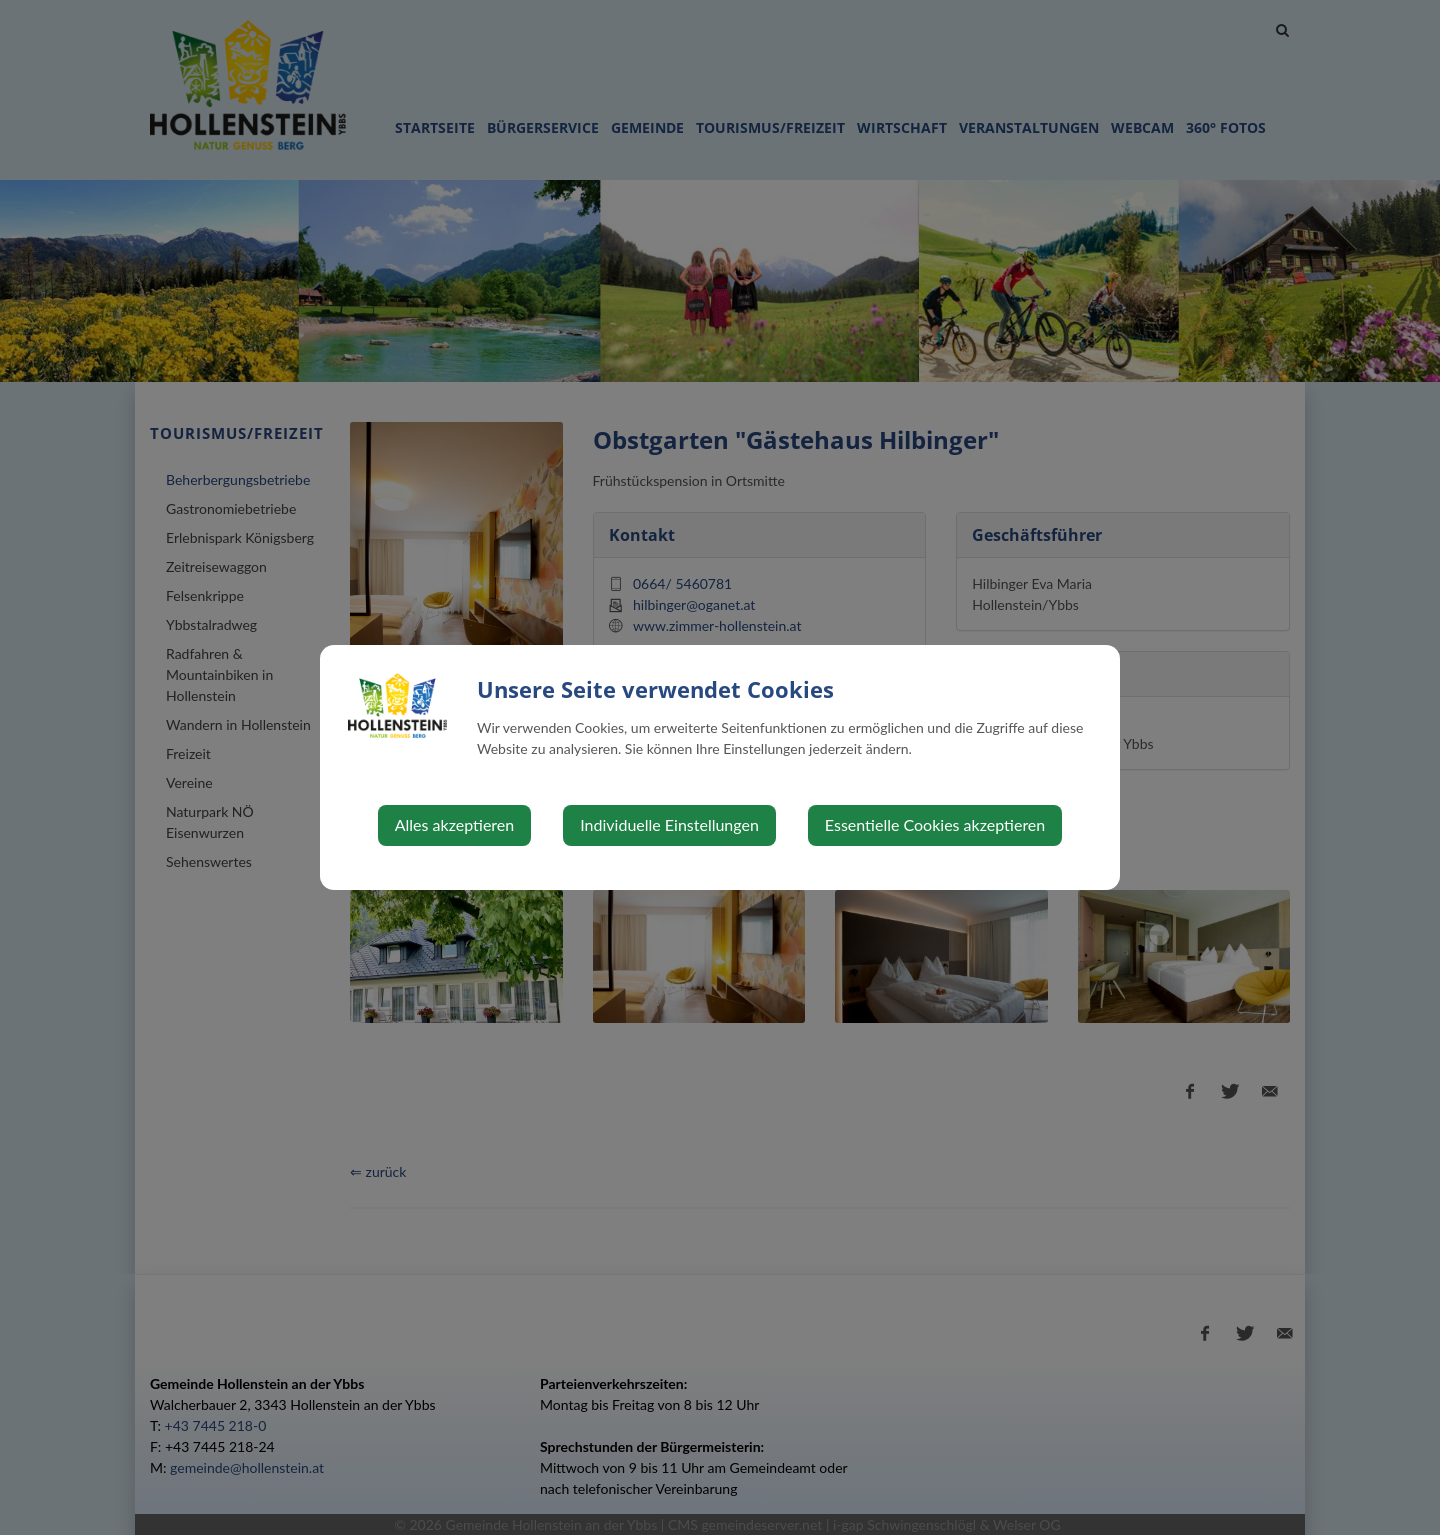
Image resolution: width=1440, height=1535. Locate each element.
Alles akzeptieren (454, 824)
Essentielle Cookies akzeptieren (935, 824)
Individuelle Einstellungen (669, 824)
